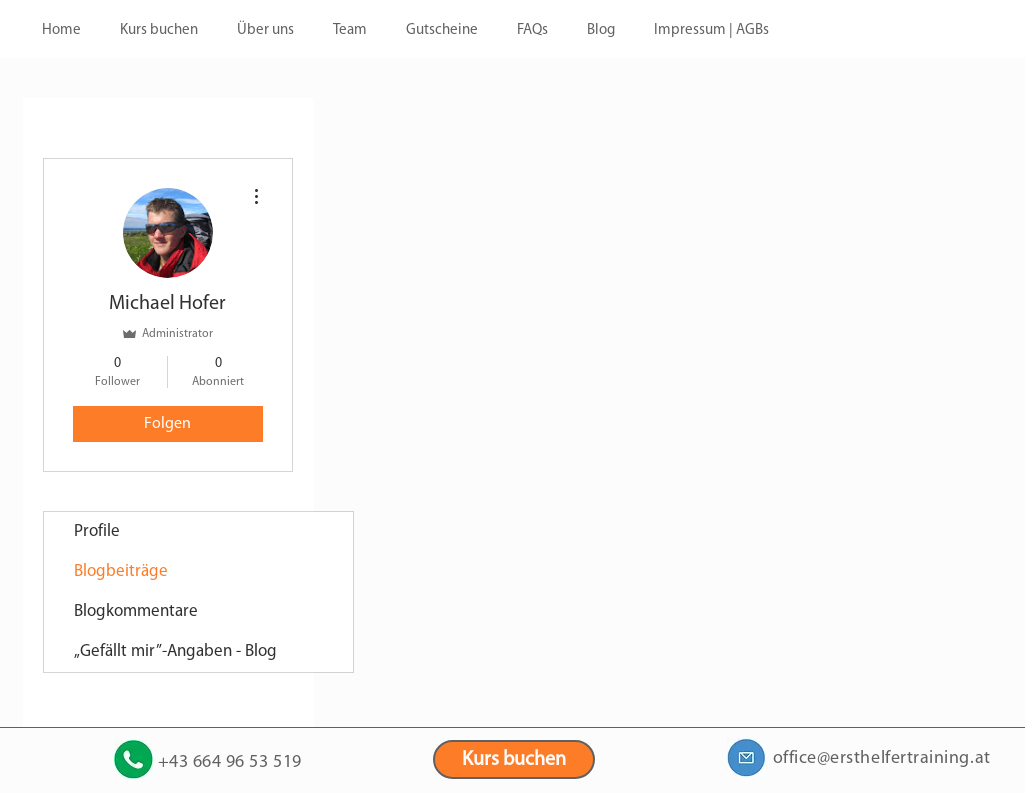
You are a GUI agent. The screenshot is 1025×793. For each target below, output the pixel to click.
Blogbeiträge (121, 571)
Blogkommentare (136, 611)
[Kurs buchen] (514, 759)
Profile (97, 531)
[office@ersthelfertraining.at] (746, 757)
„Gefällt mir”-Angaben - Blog (175, 651)
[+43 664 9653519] (133, 759)
